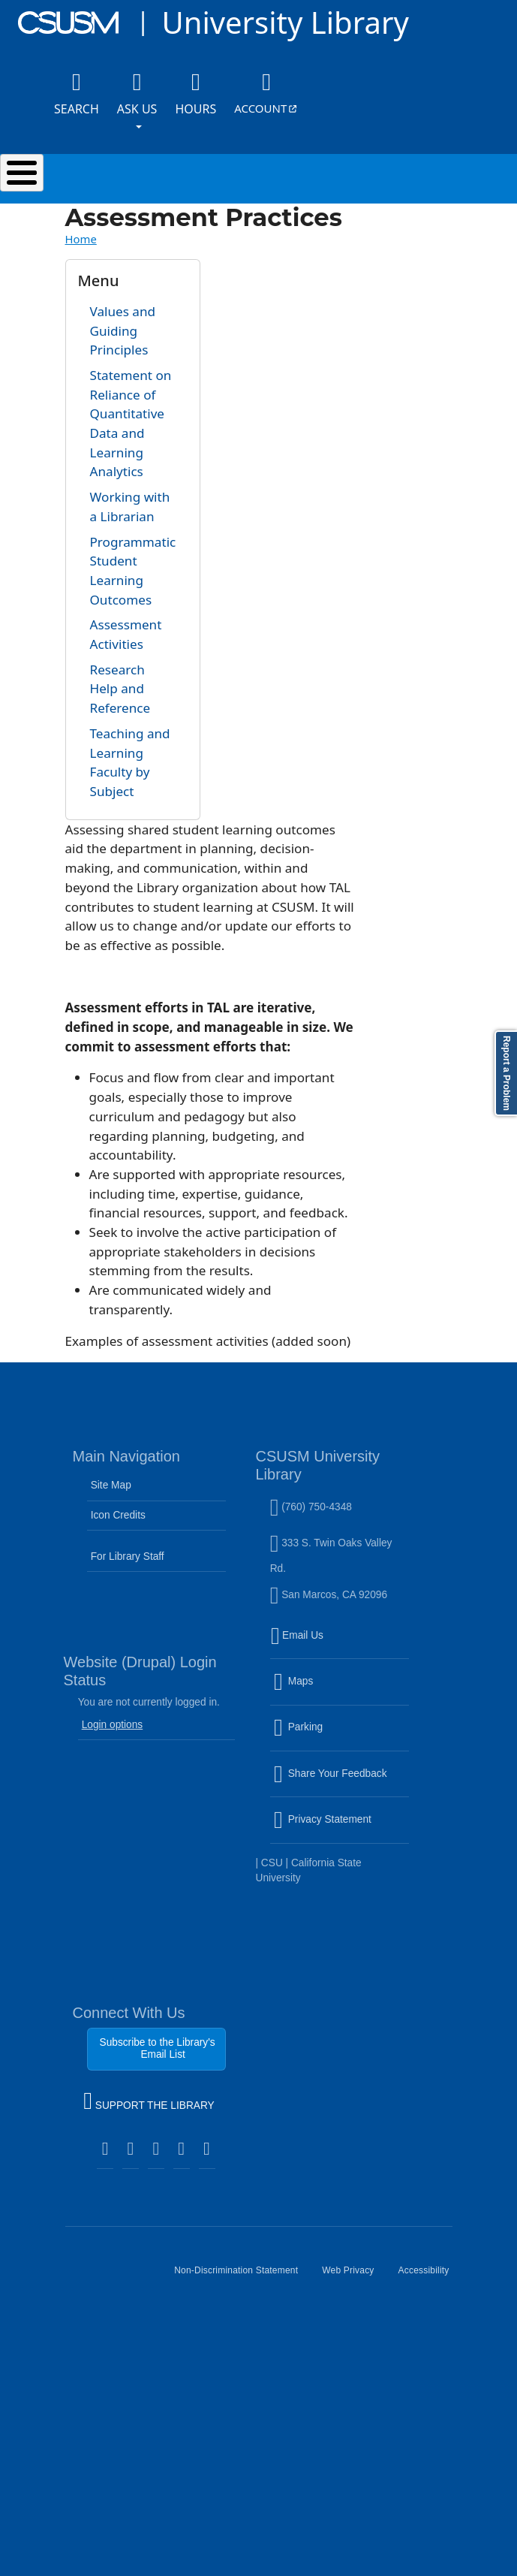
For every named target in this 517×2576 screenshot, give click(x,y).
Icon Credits (118, 1515)
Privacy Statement (341, 1829)
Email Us (341, 1645)
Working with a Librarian (130, 506)
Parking (330, 1736)
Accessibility (429, 2276)
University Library (284, 22)
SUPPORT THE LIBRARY (148, 2103)
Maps (325, 1691)
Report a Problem (506, 1073)
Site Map (111, 1485)
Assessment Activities (126, 634)
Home (81, 238)
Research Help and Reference (120, 688)
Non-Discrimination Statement (242, 2276)
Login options (112, 1724)
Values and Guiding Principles (123, 330)
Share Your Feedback (330, 1773)
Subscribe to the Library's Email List (157, 2048)
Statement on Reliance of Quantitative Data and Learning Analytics (131, 423)
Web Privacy (354, 2276)
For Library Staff (127, 1556)
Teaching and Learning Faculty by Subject (130, 762)
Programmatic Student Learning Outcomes (133, 570)
